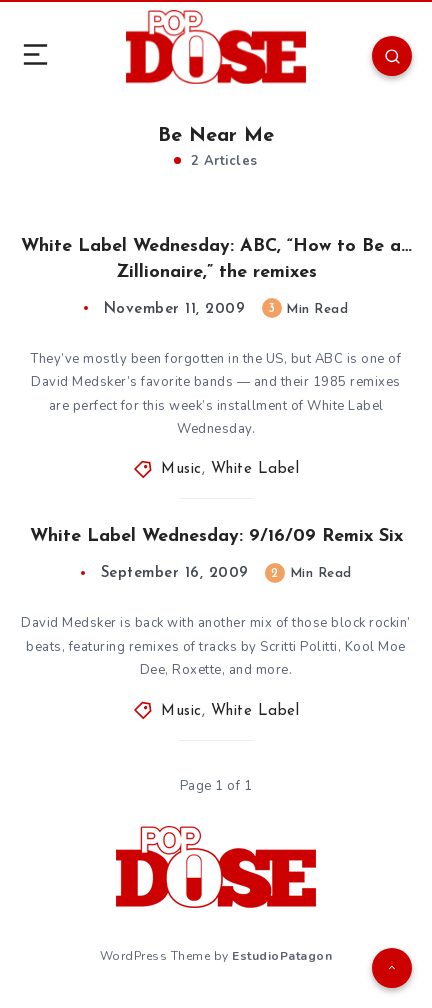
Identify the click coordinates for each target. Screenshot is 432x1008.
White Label (255, 469)
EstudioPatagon (282, 956)
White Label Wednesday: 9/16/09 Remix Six (216, 536)
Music (181, 469)
